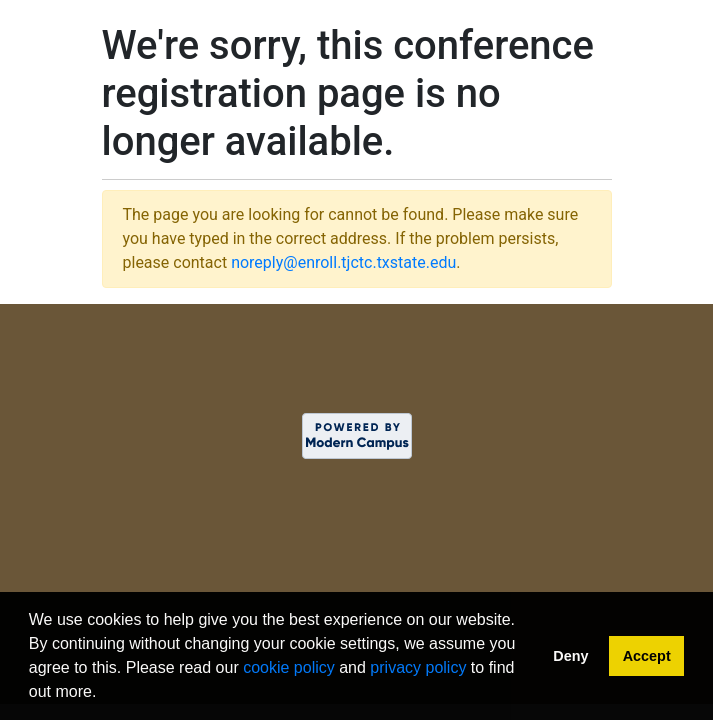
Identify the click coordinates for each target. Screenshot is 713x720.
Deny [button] (570, 656)
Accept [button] (647, 656)
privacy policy (418, 667)
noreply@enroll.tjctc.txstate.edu (343, 262)
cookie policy (289, 667)
